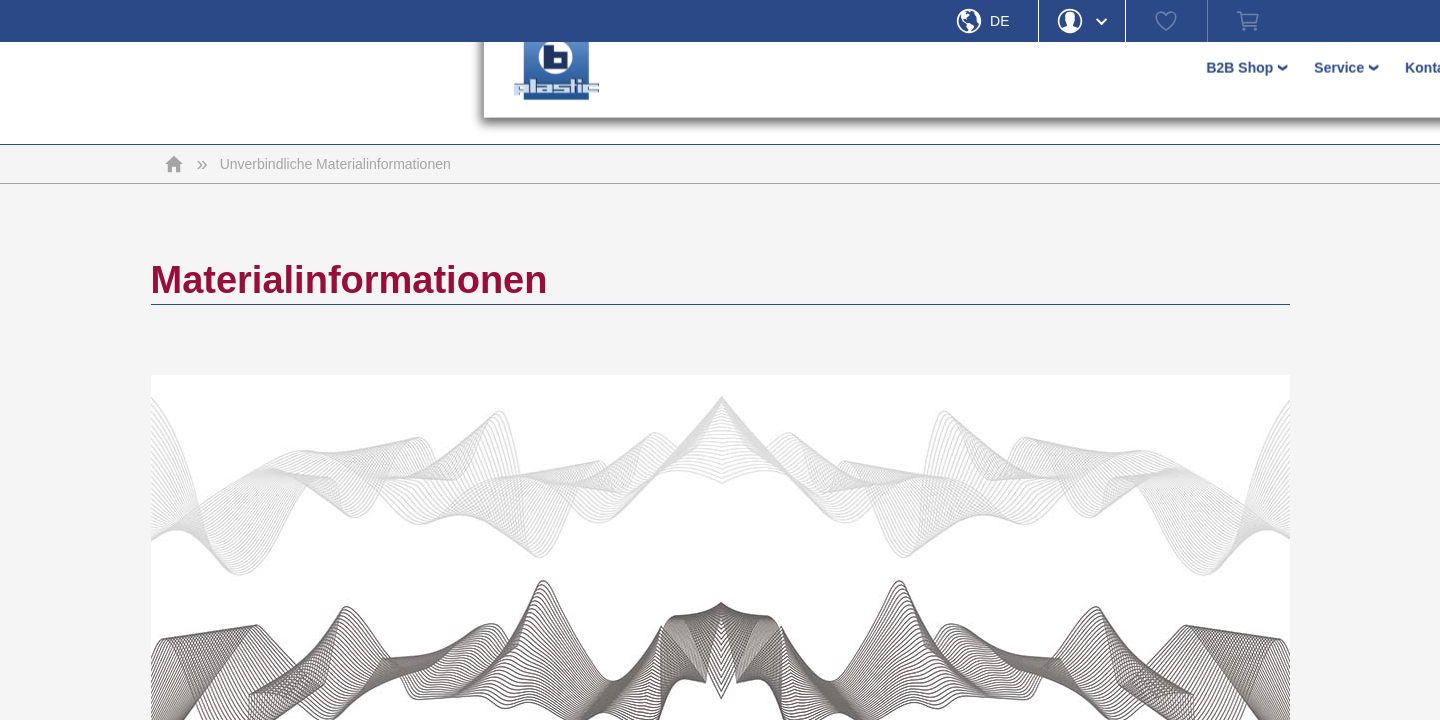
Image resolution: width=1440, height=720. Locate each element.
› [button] (940, 93)
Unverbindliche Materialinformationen (335, 164)
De (999, 21)
